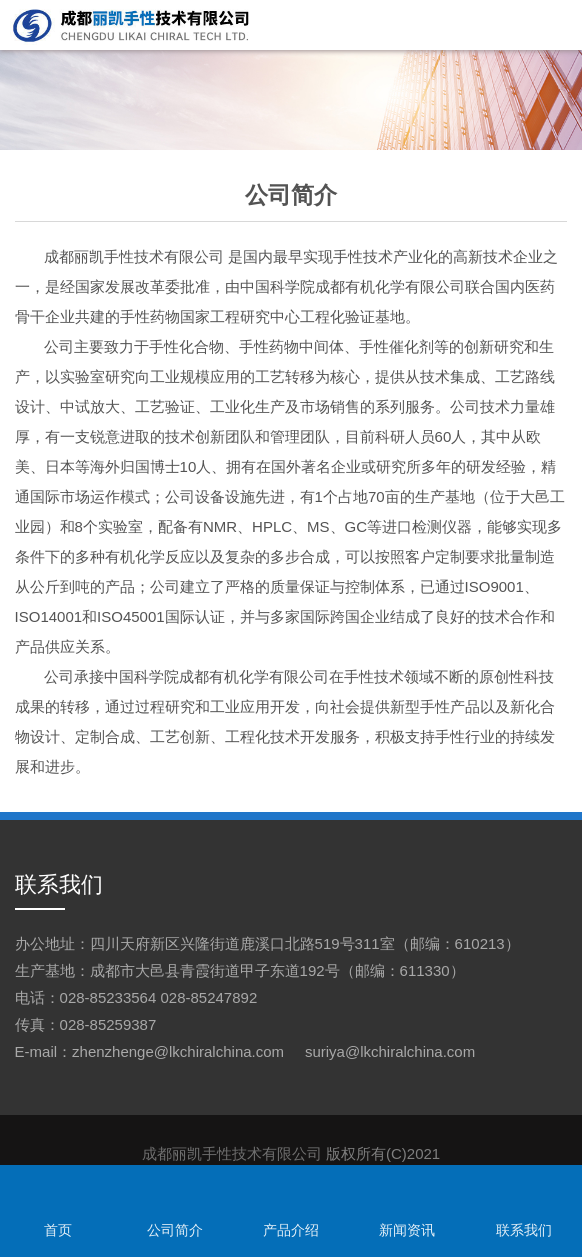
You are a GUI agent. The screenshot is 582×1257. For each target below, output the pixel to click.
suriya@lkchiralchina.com (390, 1051)
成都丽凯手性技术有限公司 (134, 256)
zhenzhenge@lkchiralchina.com (178, 1051)
